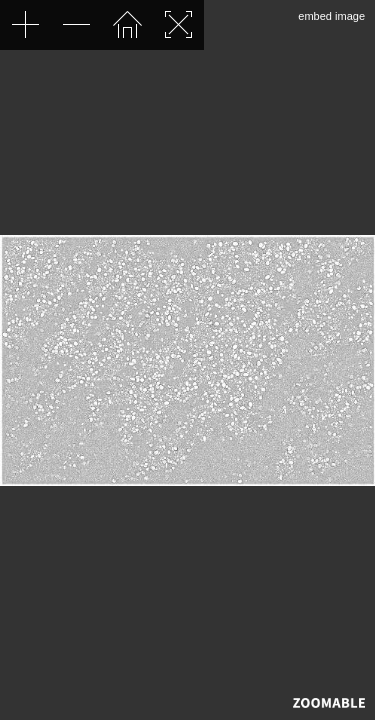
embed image (331, 16)
